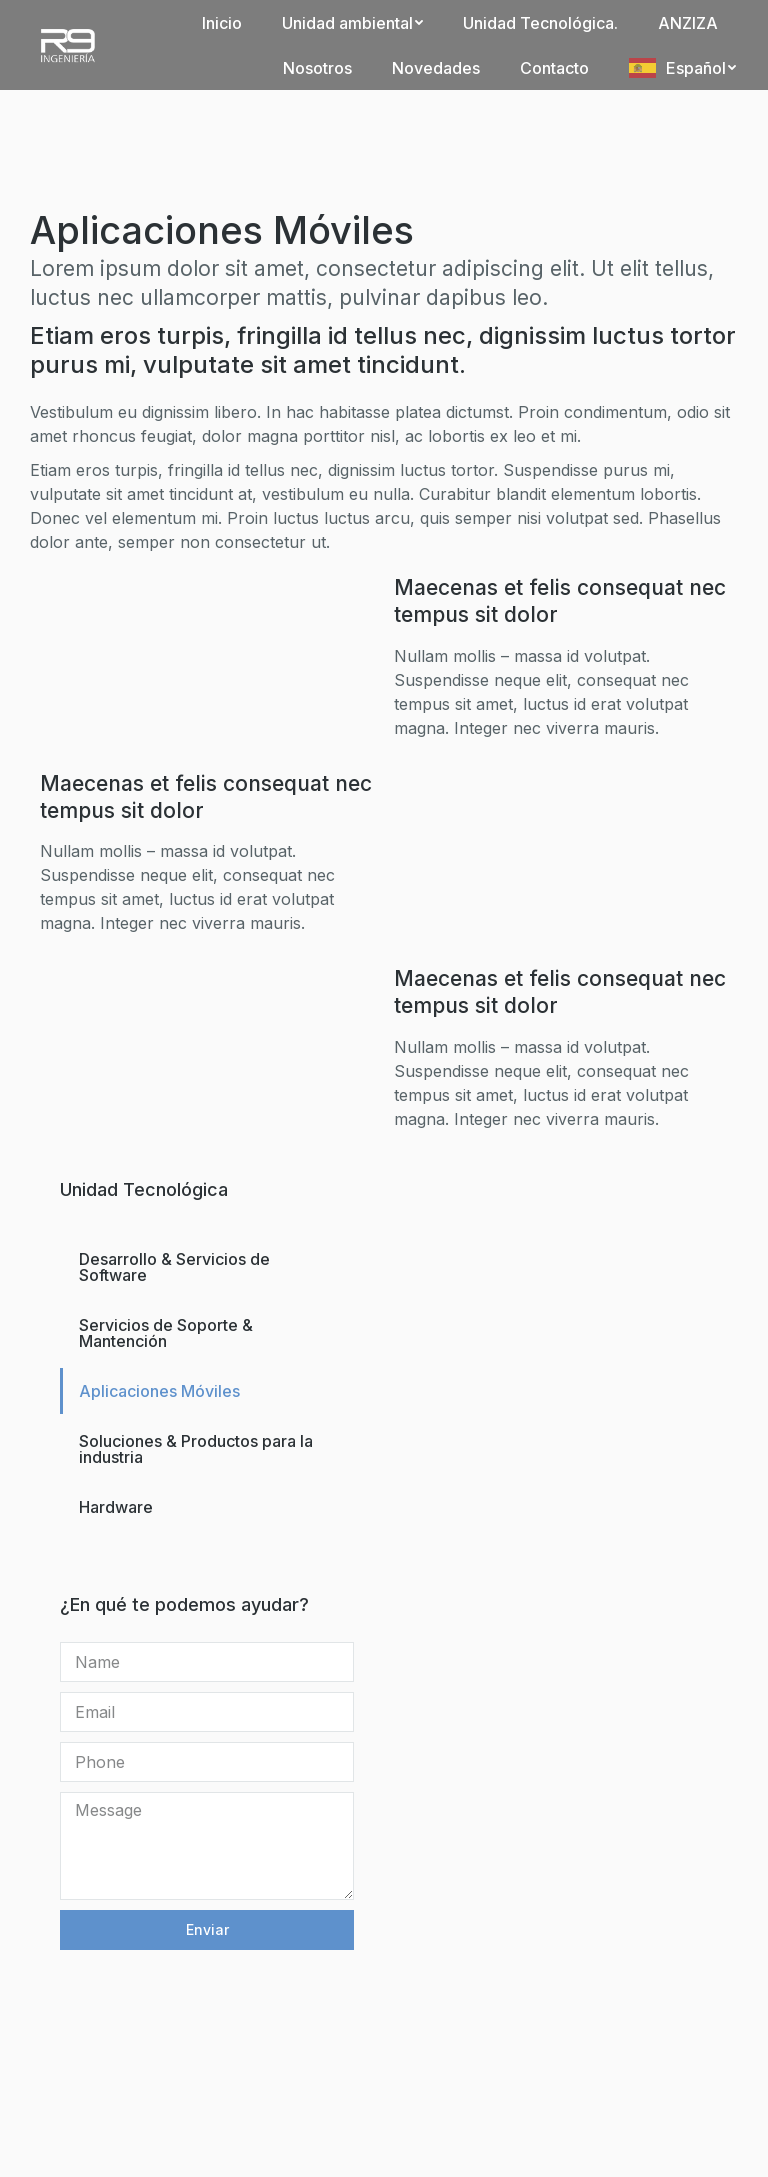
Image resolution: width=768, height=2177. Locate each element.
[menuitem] (222, 22)
